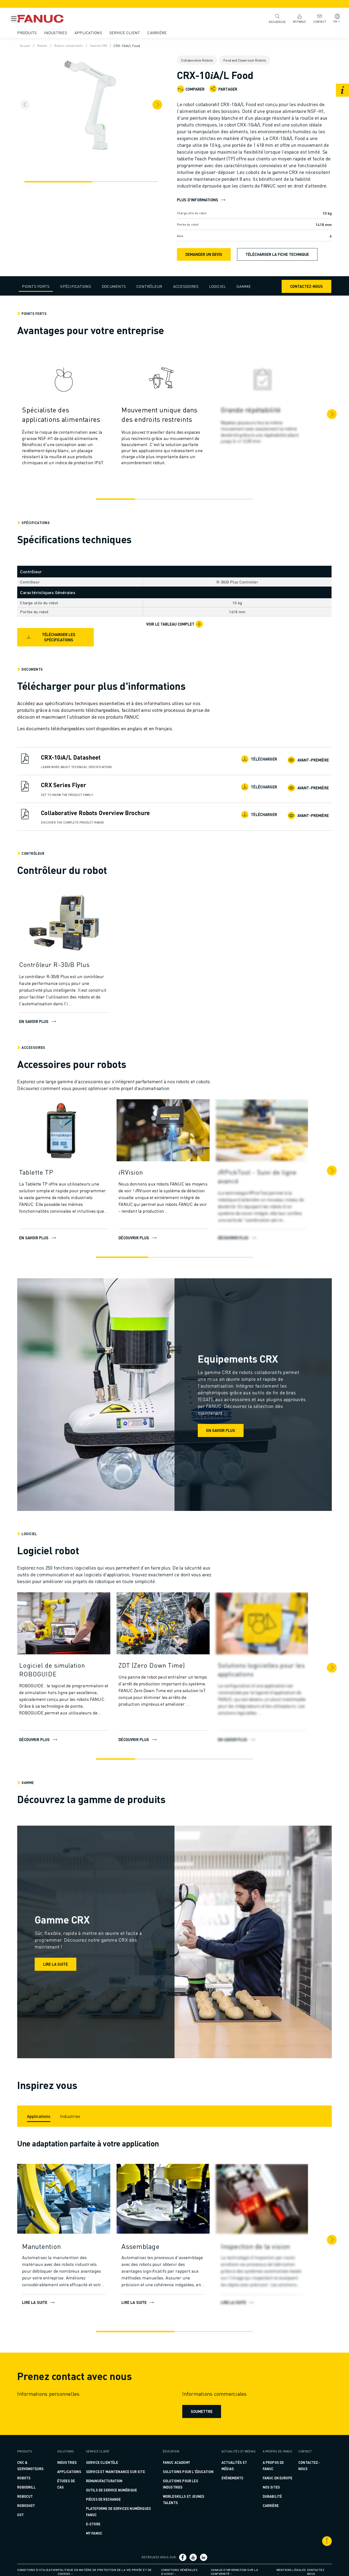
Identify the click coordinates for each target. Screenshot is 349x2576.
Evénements (230, 2478)
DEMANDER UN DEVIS (203, 267)
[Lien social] (183, 2554)
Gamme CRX (116, 46)
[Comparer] (191, 89)
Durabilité (266, 2503)
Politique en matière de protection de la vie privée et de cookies (114, 2568)
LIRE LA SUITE (79, 1957)
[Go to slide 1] (120, 512)
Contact (316, 18)
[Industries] (82, 2109)
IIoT (32, 2511)
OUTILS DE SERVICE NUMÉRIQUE (120, 2486)
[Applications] (50, 2109)
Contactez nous (306, 2568)
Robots (55, 46)
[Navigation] (65, 180)
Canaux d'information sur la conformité (232, 2568)
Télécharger (249, 772)
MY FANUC (103, 2530)
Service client (136, 32)
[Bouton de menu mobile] (13, 18)
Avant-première (297, 772)
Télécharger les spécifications (62, 650)
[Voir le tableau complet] (174, 638)
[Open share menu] (213, 88)
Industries (67, 32)
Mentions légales (276, 2568)
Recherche (273, 18)
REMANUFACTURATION (113, 2477)
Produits (38, 32)
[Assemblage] (175, 2243)
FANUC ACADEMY (178, 2459)
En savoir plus (220, 1440)
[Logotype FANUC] (59, 18)
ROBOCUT (37, 2493)
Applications (100, 32)
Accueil (37, 46)
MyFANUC (295, 18)
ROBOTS (35, 2474)
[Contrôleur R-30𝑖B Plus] (75, 978)
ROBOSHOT (38, 2502)
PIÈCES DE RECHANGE (112, 2496)
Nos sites (264, 2494)
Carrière (169, 32)
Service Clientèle (111, 2459)
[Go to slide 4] (229, 512)
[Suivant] (320, 427)
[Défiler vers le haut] (315, 2538)
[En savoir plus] (75, 938)
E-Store (102, 2520)
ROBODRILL (38, 2484)
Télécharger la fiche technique (277, 267)
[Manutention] (75, 2243)
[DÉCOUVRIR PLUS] (175, 1145)
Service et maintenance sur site (124, 2468)
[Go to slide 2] (156, 512)
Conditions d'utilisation (40, 2568)
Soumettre (201, 2408)
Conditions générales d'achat (180, 2568)
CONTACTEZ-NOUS (294, 299)
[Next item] (167, 104)
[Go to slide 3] (192, 512)
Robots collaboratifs (83, 46)
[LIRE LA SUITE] (75, 2195)
